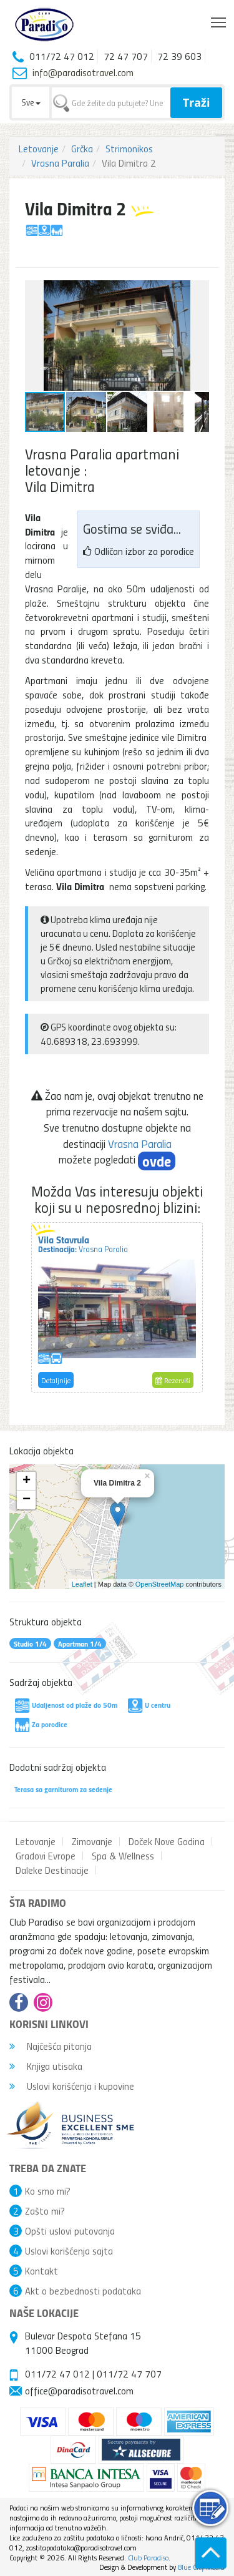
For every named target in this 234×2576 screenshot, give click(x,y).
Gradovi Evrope (46, 1856)
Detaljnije (56, 1380)
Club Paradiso (148, 2557)
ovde (156, 1161)
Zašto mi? (45, 2211)
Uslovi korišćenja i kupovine (71, 2086)
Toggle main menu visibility (219, 19)
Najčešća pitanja (50, 2046)
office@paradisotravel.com (79, 2390)
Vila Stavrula (83, 1243)
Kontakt (41, 2271)
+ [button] (26, 1481)
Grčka (82, 148)
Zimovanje (92, 1841)
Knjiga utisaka (45, 2066)
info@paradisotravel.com (83, 72)
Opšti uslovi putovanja (70, 2231)
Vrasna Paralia (60, 163)
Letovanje (39, 148)
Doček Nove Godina (167, 1841)
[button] (198, 291)
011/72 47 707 (129, 2374)
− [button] (26, 1500)
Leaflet (82, 1584)
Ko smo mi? (48, 2191)
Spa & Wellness (123, 1856)
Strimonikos (129, 148)
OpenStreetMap (159, 1584)
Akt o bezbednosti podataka (83, 2291)
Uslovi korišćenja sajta (69, 2251)
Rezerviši (172, 1380)
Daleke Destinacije (52, 1870)
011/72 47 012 (57, 2374)
